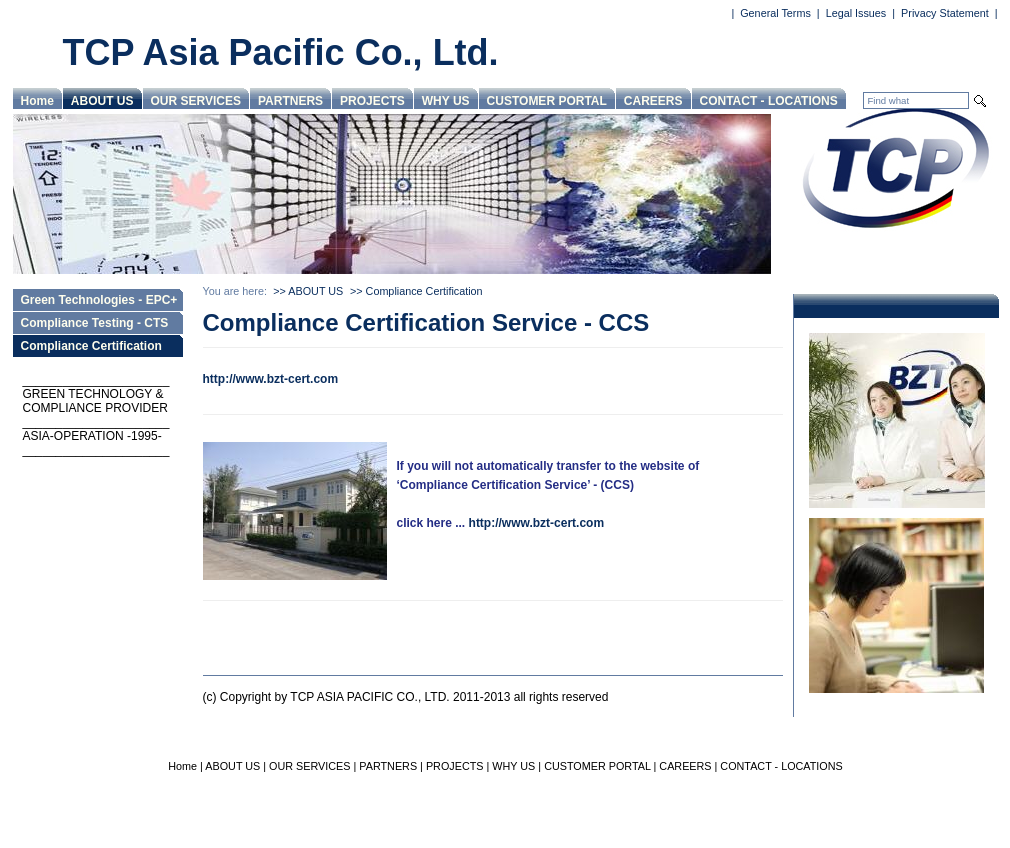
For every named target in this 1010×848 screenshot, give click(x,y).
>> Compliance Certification (416, 291)
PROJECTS (372, 101)
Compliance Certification (91, 346)
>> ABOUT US (308, 291)
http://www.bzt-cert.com (271, 379)
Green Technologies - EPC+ (99, 300)
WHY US (446, 101)
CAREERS (653, 101)
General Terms (775, 13)
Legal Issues (856, 13)
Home (37, 101)
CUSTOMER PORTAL (547, 101)
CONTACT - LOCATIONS (769, 101)
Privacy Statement (945, 13)
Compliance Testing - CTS (95, 323)
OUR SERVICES (196, 101)
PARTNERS (290, 101)
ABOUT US (102, 101)
